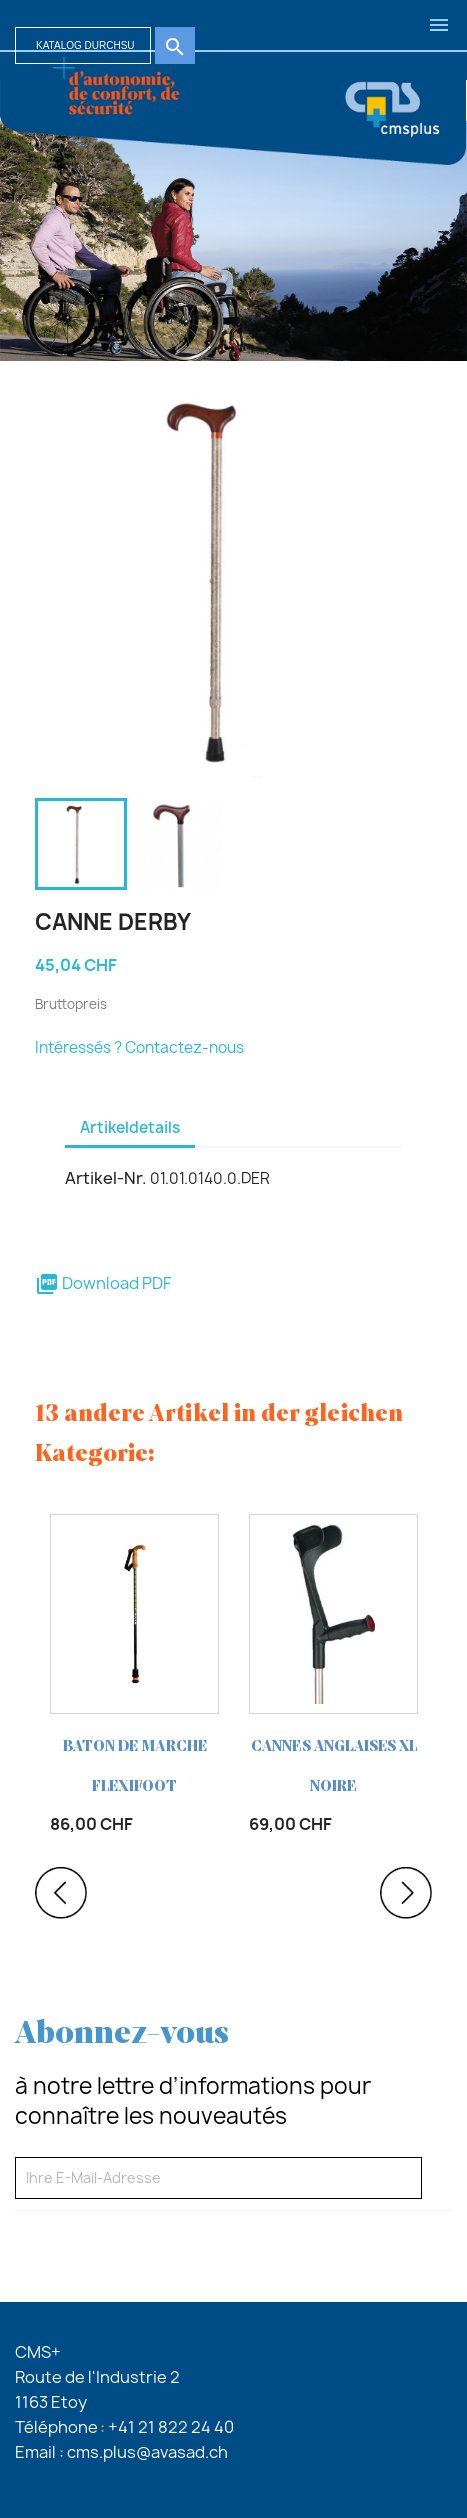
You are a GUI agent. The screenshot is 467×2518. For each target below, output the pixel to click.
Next (406, 1893)
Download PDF (103, 1283)
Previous (61, 1893)
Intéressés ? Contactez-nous (139, 1047)
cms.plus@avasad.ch (147, 2452)
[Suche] (83, 45)
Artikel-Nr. (106, 1178)
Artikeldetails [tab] (130, 1127)
